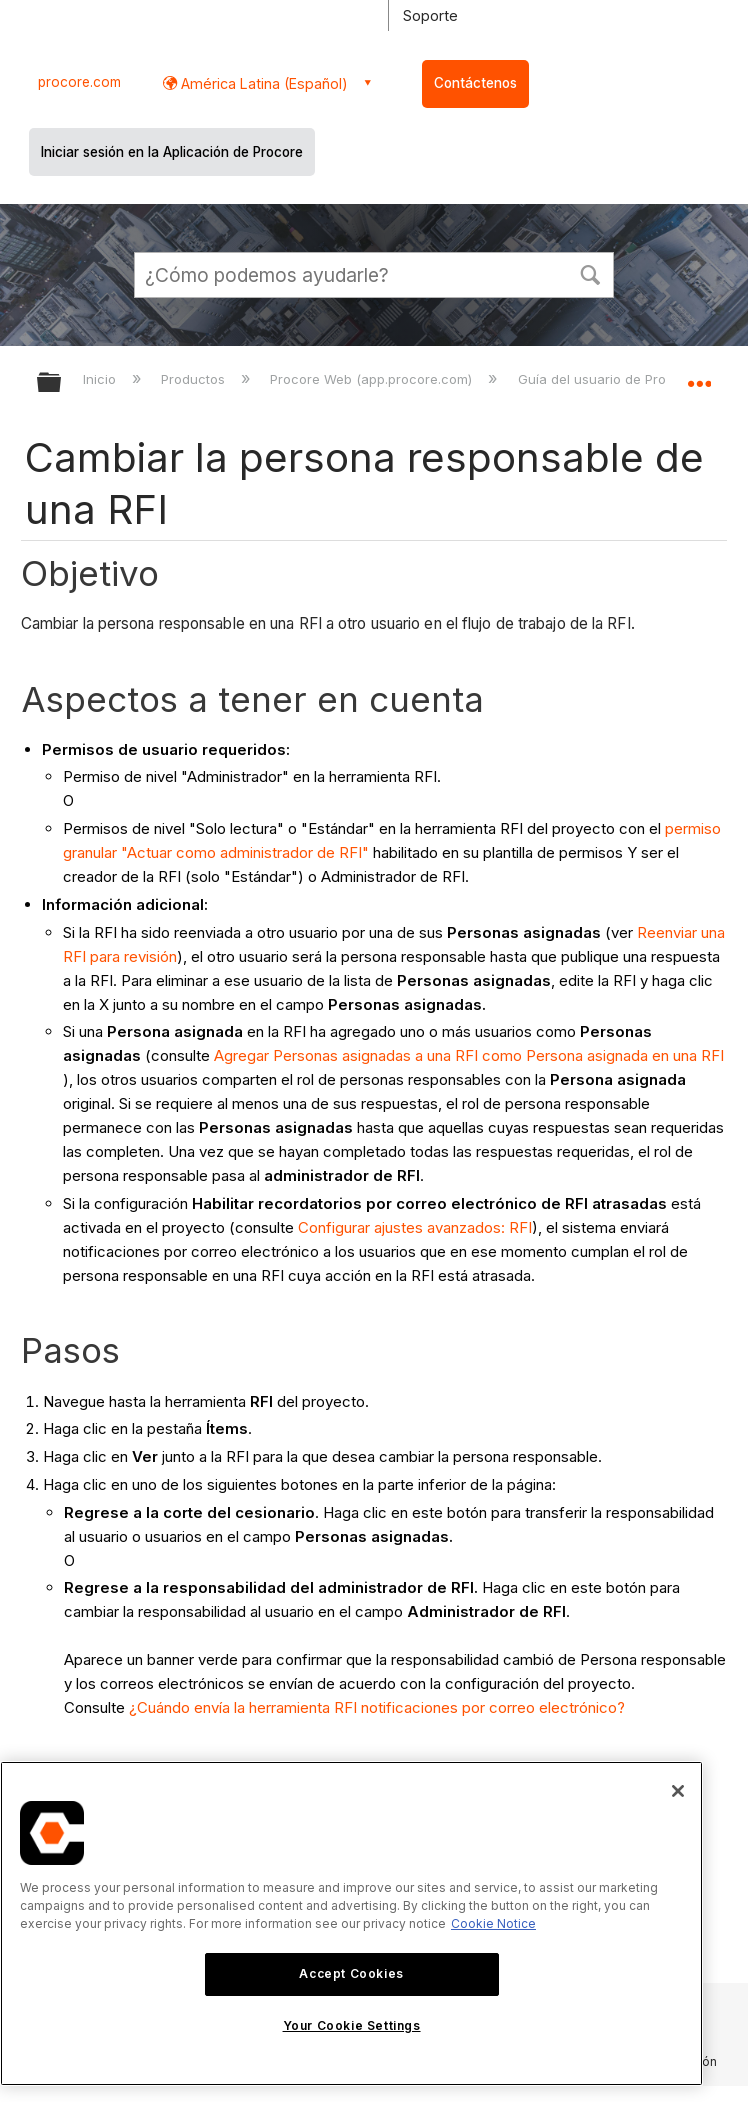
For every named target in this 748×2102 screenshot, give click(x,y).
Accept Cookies (351, 1973)
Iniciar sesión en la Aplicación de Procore (172, 152)
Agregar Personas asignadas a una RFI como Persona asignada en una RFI (469, 1055)
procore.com (79, 82)
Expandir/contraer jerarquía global (62, 383)
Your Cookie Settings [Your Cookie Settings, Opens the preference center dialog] (352, 2025)
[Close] (678, 1791)
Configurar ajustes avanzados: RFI (415, 1227)
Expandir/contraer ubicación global (699, 376)
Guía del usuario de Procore (608, 379)
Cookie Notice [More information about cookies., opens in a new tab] (493, 1923)
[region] (351, 1923)
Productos (195, 379)
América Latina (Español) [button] (262, 83)
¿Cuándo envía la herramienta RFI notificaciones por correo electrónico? (377, 1707)
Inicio (101, 379)
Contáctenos (475, 83)
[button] (590, 273)
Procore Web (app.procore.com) (373, 379)
